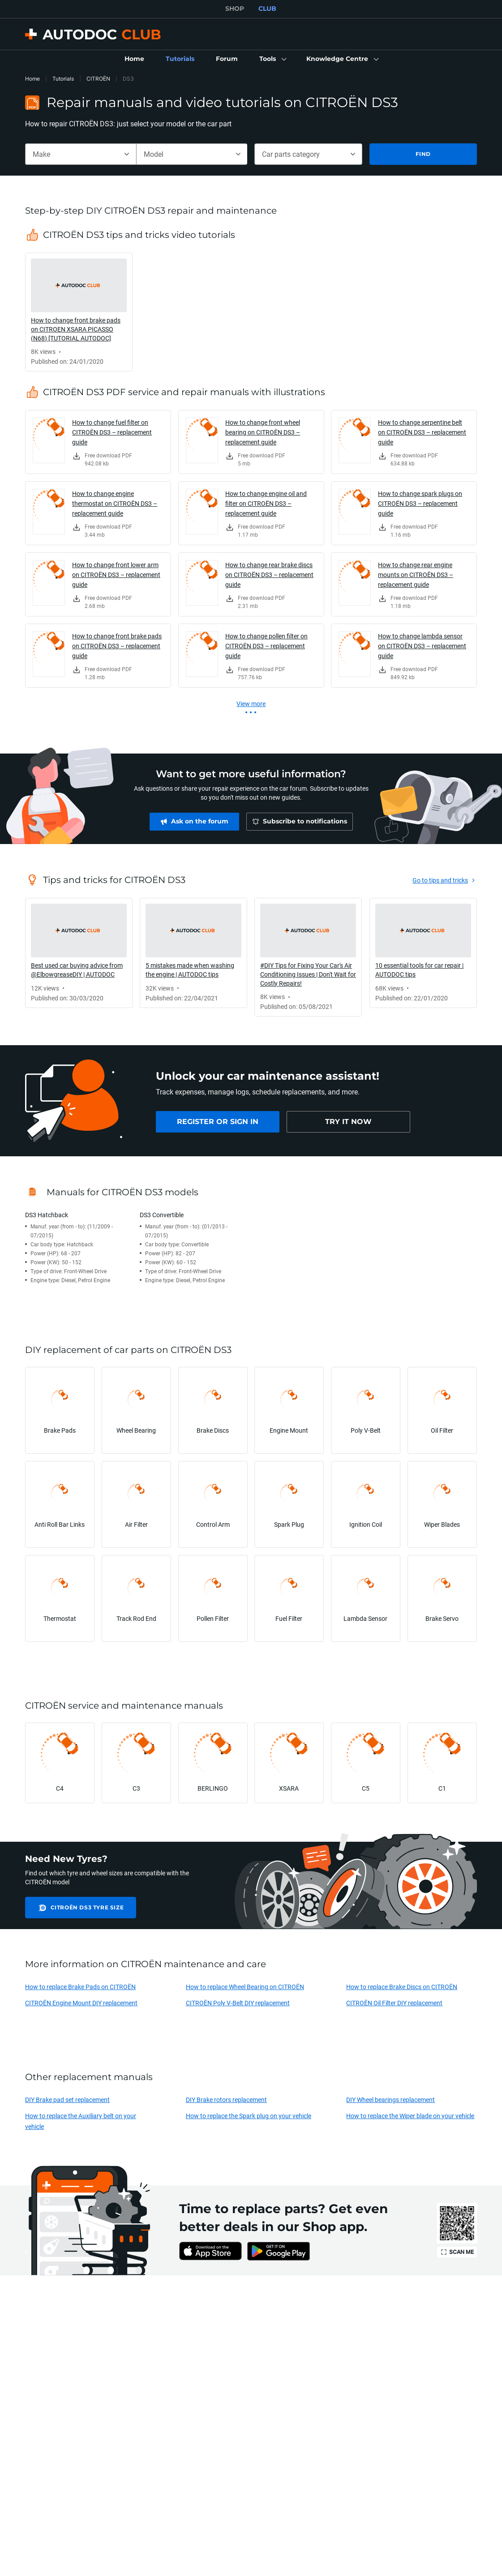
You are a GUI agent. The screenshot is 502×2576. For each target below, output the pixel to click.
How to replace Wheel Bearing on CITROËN (245, 1986)
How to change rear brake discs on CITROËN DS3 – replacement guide (269, 574)
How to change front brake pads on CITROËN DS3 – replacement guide (117, 646)
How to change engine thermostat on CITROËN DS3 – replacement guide (114, 503)
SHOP (234, 8)
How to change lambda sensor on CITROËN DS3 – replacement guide (422, 646)
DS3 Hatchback (46, 1214)
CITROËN (98, 78)
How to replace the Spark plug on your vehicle (248, 2115)
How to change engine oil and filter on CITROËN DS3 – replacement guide (266, 503)
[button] (272, 59)
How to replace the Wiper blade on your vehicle (410, 2115)
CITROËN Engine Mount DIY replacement (81, 2003)
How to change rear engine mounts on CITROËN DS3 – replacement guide (415, 574)
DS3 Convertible (162, 1214)
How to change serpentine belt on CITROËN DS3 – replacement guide (422, 432)
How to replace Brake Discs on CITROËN (401, 1986)
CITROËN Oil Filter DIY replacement (394, 2003)
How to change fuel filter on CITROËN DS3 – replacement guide (112, 432)
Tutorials (63, 78)
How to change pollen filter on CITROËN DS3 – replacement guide (266, 646)
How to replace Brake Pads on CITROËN (80, 1986)
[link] (134, 59)
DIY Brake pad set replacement (67, 2099)
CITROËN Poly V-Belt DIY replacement (238, 2003)
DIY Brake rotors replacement (226, 2099)
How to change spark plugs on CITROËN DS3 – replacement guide (420, 503)
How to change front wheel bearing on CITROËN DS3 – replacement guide (262, 432)
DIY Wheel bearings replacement (390, 2099)
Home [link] (32, 78)
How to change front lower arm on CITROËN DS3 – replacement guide (116, 574)
